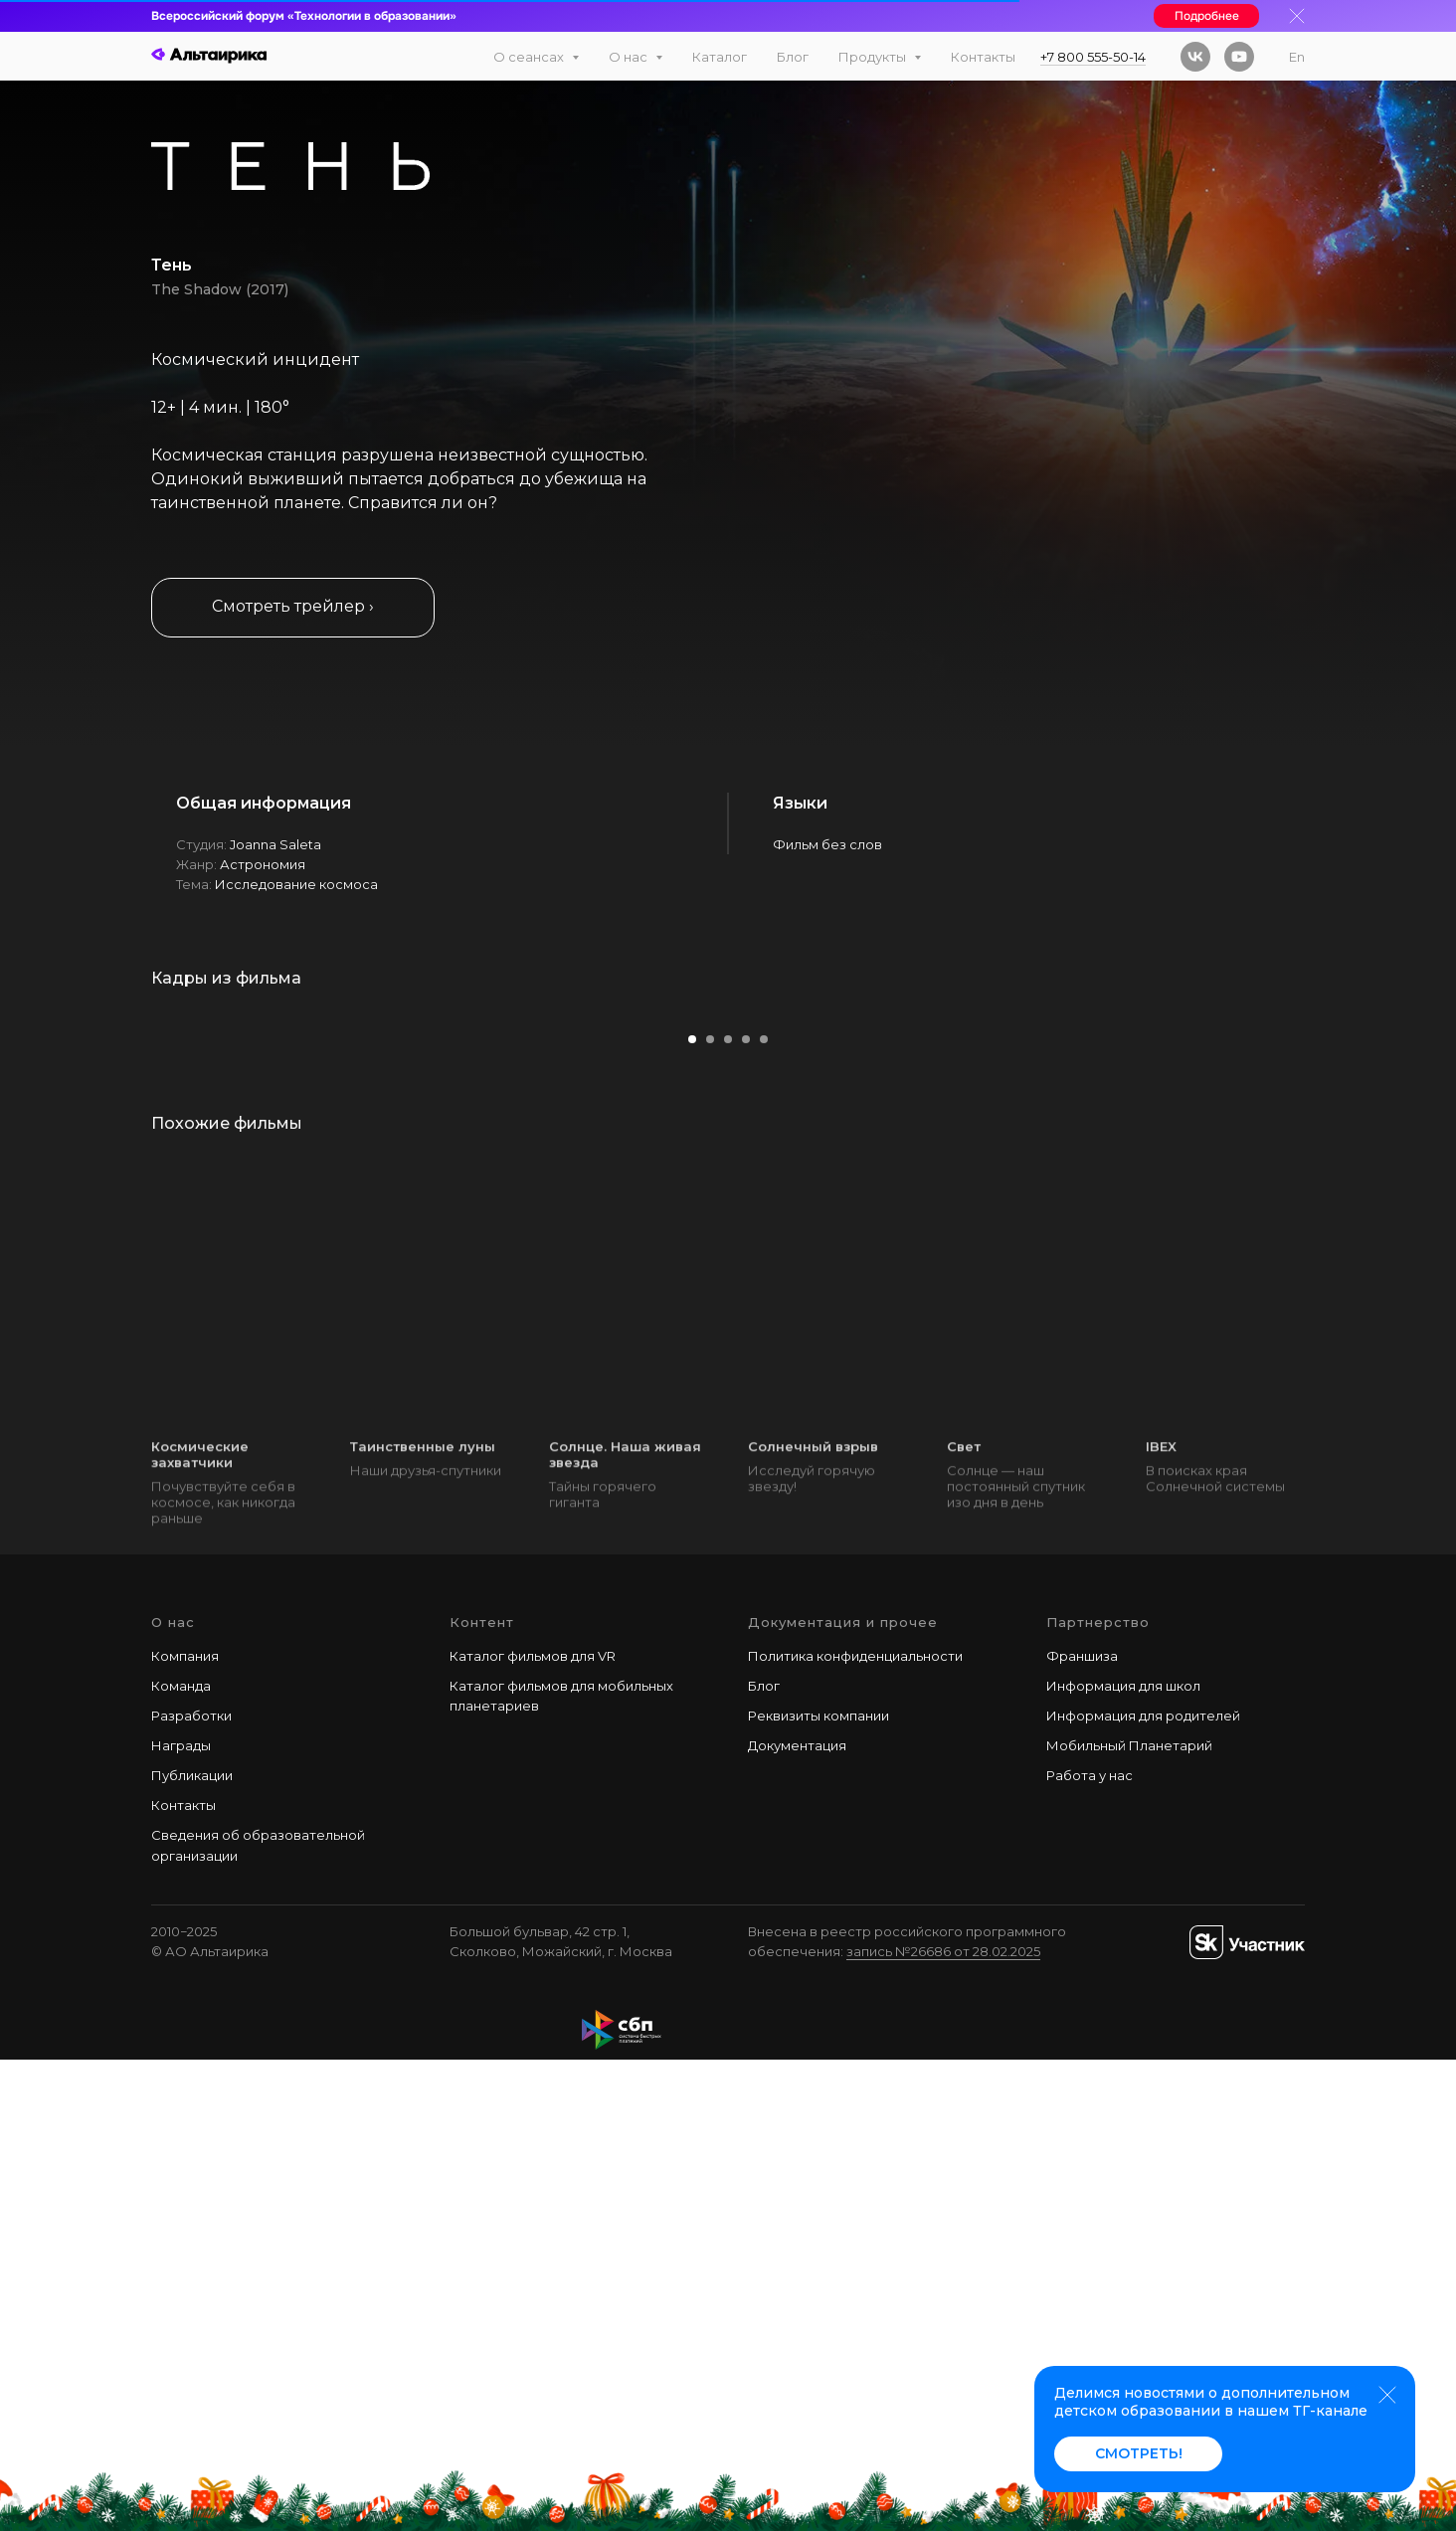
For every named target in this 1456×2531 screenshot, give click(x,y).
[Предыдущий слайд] (55, 1245)
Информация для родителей (1143, 2187)
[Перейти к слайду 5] (764, 1512)
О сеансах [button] (530, 57)
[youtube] (1239, 57)
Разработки (191, 2187)
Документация (797, 2217)
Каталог (719, 57)
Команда (181, 2157)
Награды (181, 2217)
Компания (185, 2127)
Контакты (983, 57)
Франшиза (1082, 2127)
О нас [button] (629, 57)
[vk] (1195, 57)
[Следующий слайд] (1401, 1245)
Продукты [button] (873, 57)
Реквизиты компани (814, 2187)
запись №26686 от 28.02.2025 (943, 2423)
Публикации (192, 2247)
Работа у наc (1089, 2247)
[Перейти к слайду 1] (692, 1512)
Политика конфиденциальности (855, 2127)
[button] (293, 607)
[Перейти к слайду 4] (746, 1512)
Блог (793, 57)
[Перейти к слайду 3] (728, 1512)
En (1297, 57)
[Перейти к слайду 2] (710, 1512)
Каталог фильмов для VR (533, 2127)
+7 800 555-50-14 (1093, 57)
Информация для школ (1123, 2157)
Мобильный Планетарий (1129, 2217)
